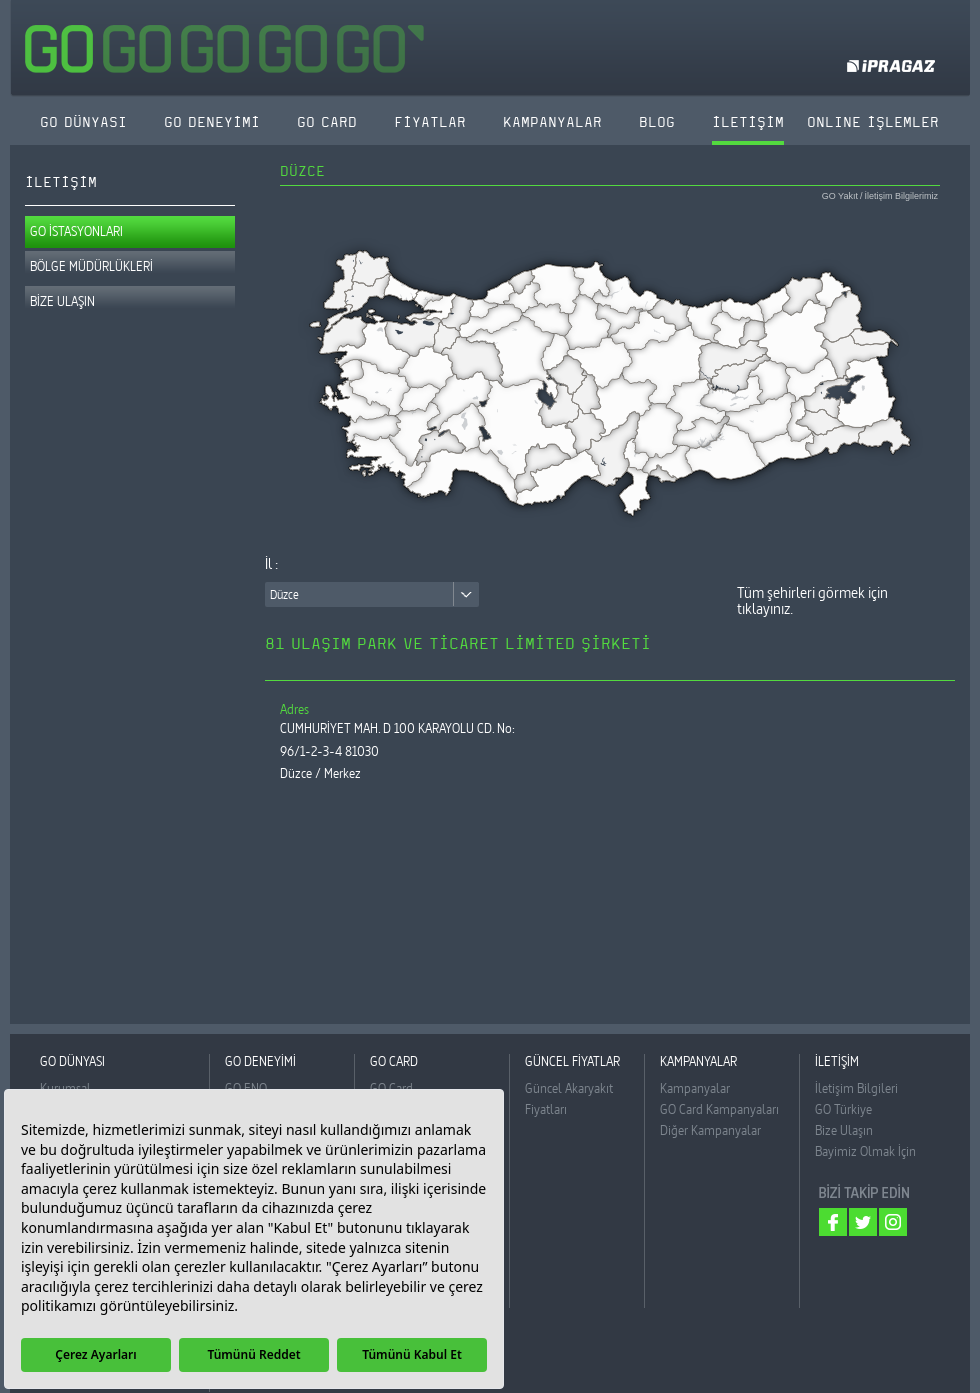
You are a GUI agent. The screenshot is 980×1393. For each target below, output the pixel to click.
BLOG (657, 122)
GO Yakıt (840, 196)
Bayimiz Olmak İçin (865, 1151)
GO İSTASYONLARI (76, 231)
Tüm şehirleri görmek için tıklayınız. (812, 601)
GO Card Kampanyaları (719, 1109)
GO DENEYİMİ (212, 122)
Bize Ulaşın (844, 1130)
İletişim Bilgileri (856, 1088)
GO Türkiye (843, 1109)
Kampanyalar (695, 1088)
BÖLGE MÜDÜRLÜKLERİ (91, 266)
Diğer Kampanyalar (710, 1130)
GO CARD (327, 122)
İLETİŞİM (748, 122)
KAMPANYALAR (552, 122)
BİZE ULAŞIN (62, 301)
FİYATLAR (430, 122)
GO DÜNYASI (83, 122)
